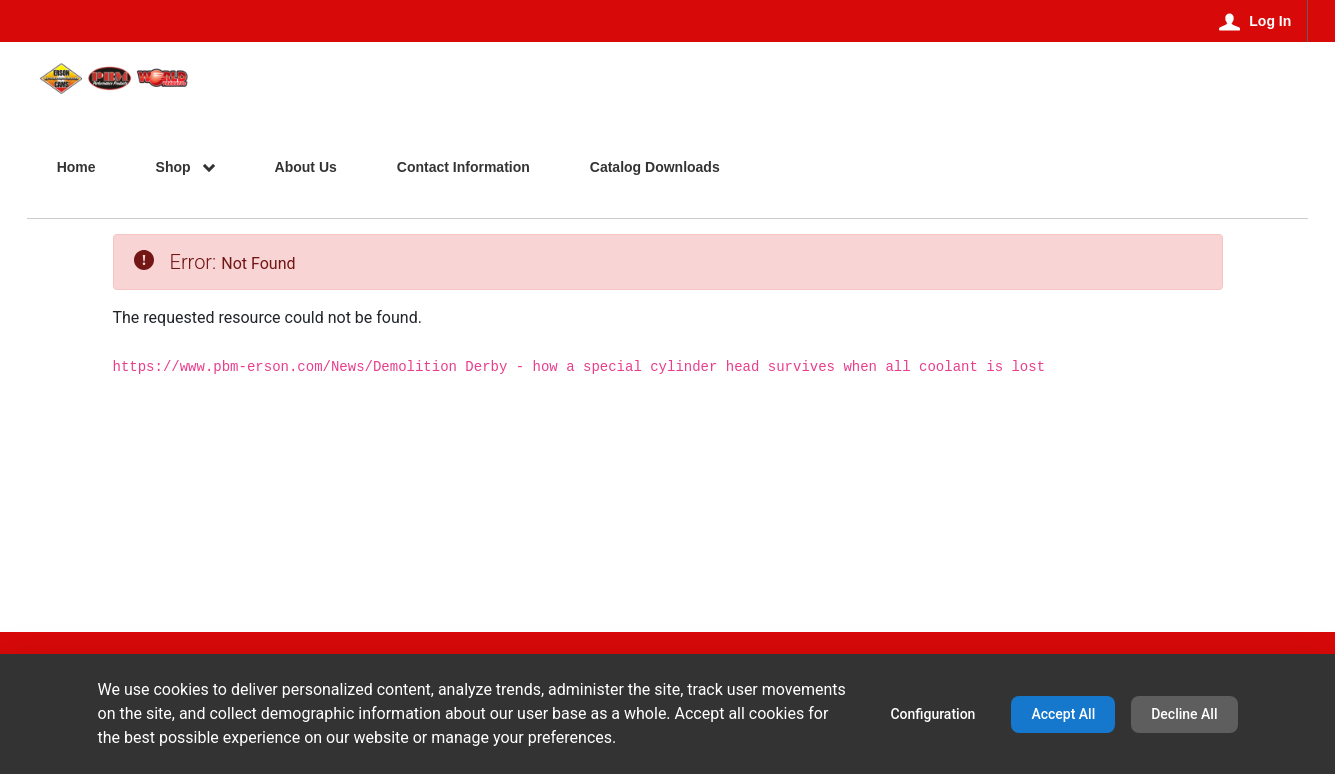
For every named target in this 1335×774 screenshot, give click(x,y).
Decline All (1184, 714)
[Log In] (1255, 21)
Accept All (1063, 714)
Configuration (932, 714)
